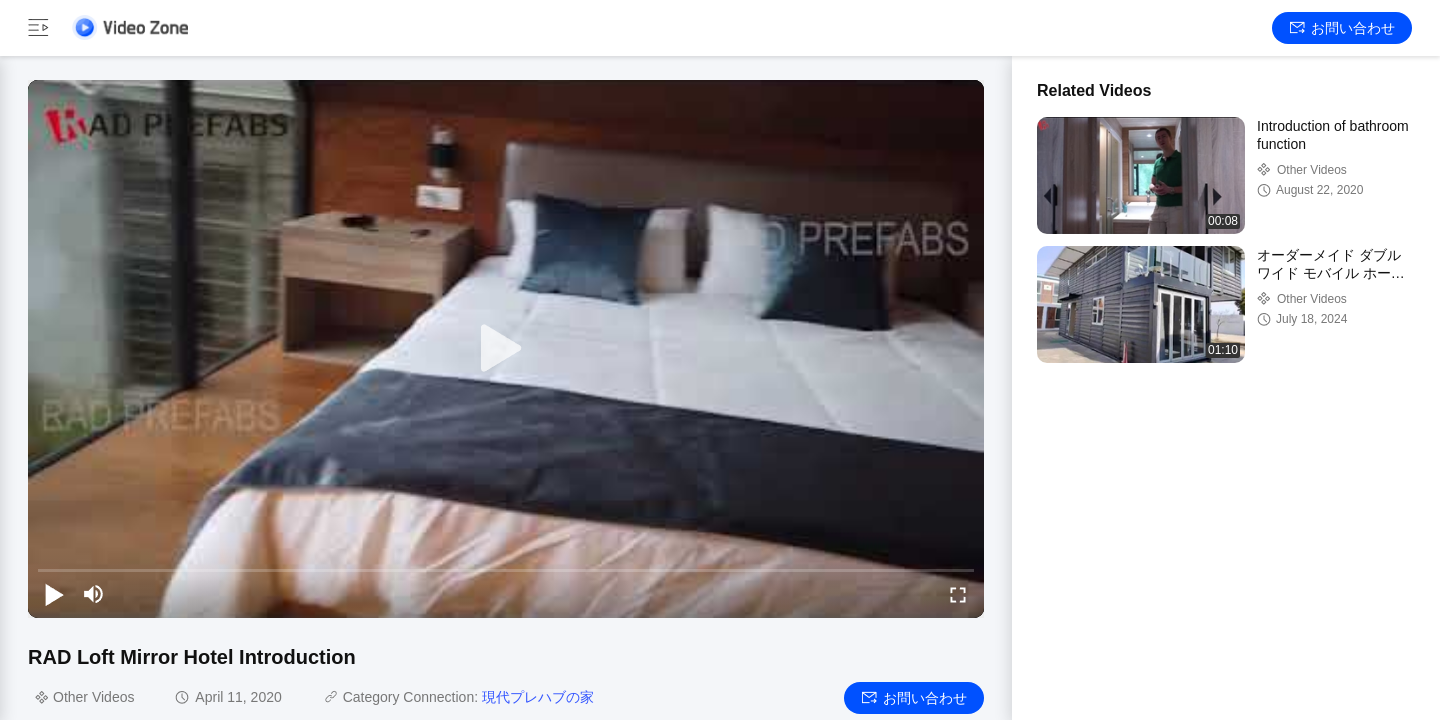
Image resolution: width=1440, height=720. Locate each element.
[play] (506, 349)
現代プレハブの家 (538, 697)
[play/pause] (54, 594)
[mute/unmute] (94, 594)
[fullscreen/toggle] (958, 594)
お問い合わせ (1342, 28)
